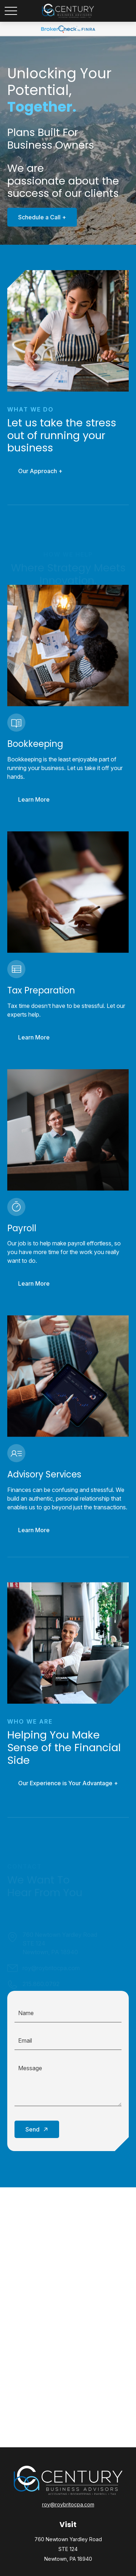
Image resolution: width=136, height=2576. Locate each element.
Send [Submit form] (32, 2129)
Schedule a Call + (38, 217)
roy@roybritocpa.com (68, 2504)
